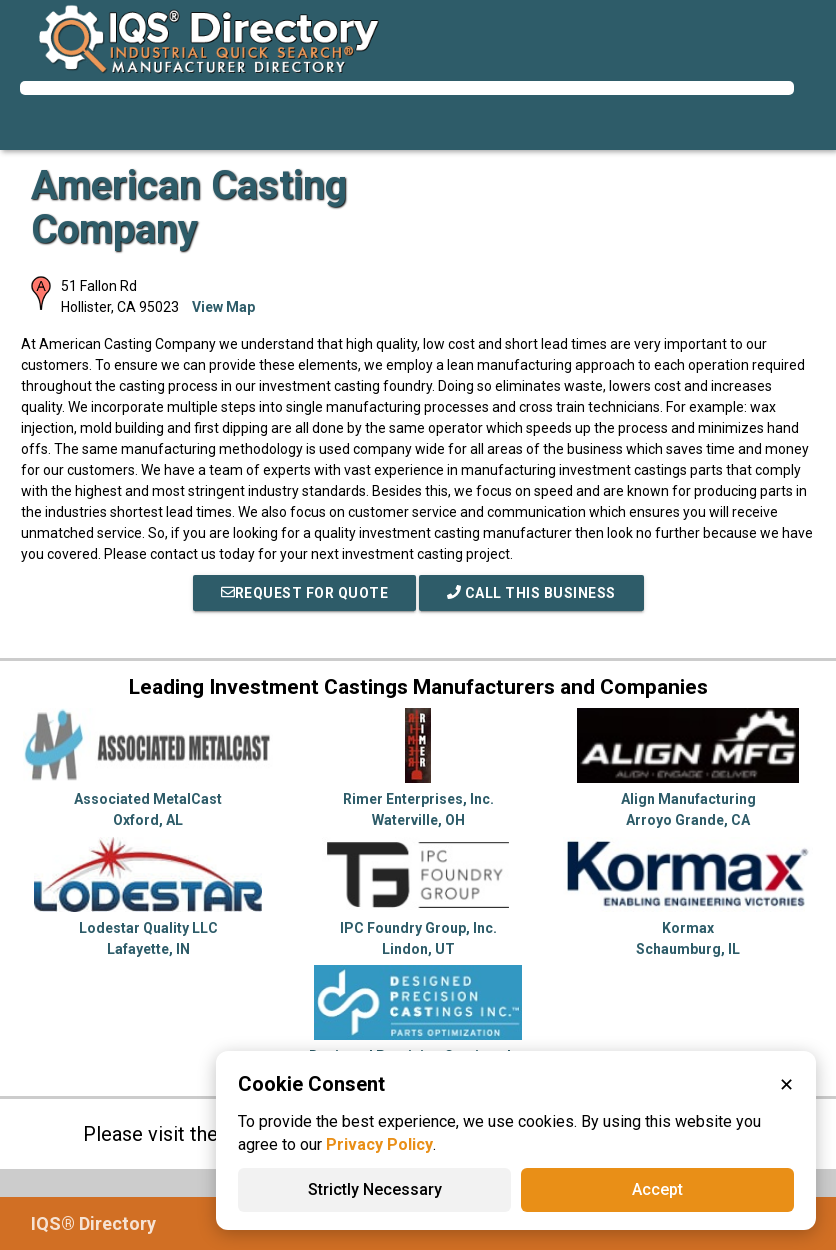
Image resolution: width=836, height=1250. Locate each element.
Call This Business (531, 593)
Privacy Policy (379, 1144)
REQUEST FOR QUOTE (305, 593)
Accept (657, 1189)
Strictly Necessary (375, 1189)
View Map (223, 307)
